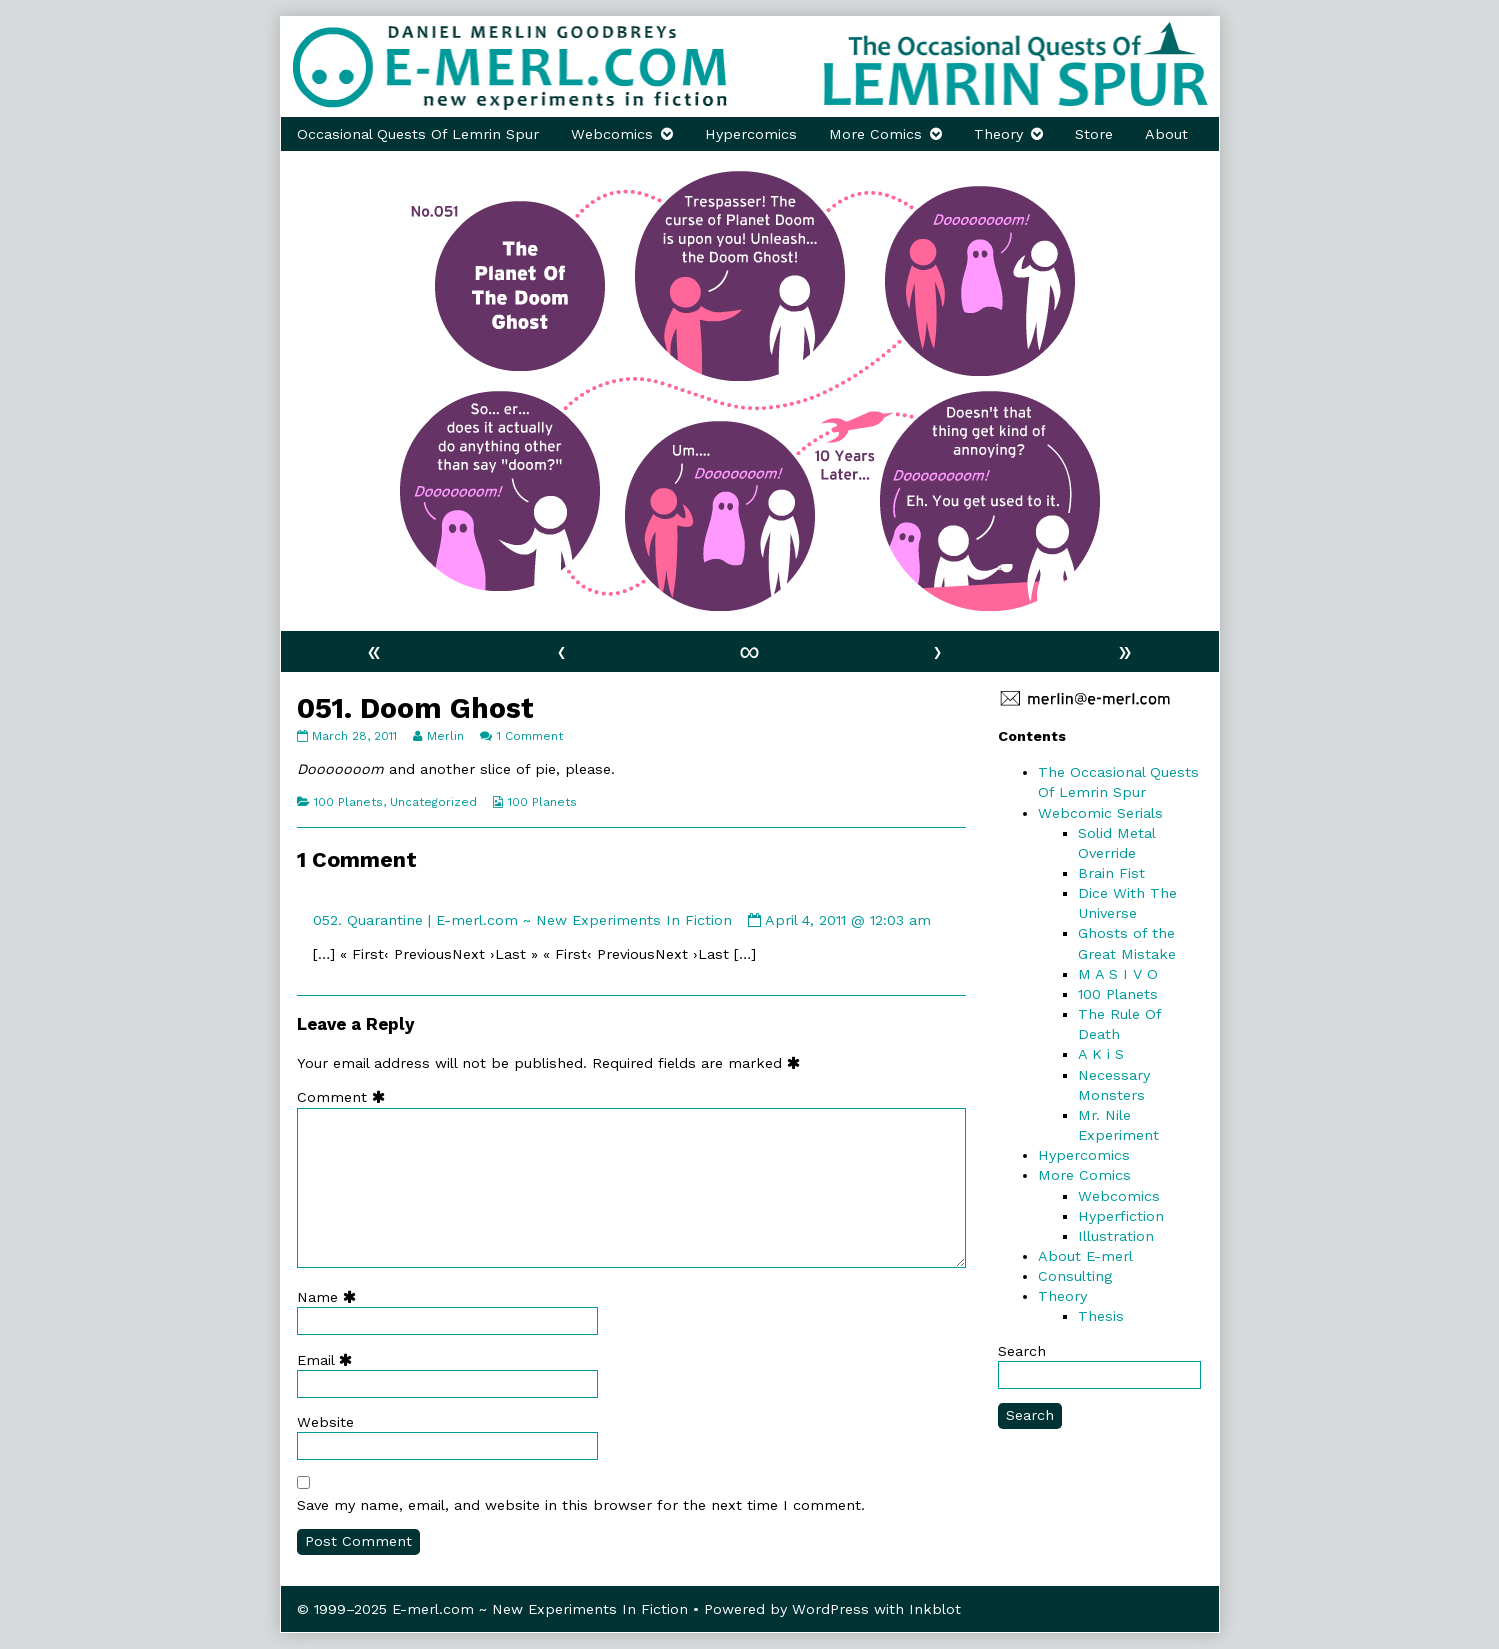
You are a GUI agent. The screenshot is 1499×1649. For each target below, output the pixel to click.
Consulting (1075, 1276)
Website (325, 1422)
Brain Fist (1111, 873)
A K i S (1101, 1054)
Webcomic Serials (1100, 813)
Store (1094, 134)
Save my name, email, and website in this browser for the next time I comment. (581, 1505)
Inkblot (935, 1609)
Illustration (1116, 1236)
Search (1022, 1351)
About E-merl (1085, 1256)
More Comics (875, 134)
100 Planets (348, 802)
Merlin (445, 736)
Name (331, 1297)
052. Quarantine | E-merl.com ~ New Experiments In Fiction (522, 920)
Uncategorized (433, 802)
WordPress (830, 1609)
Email (329, 1360)
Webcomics (612, 134)
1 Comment (530, 736)
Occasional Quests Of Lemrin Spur (418, 134)
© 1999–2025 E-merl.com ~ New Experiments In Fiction (492, 1609)
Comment (345, 1097)
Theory (998, 134)
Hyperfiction (1121, 1216)
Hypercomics (751, 134)
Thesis (1101, 1316)
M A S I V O (1118, 974)
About (1166, 134)
